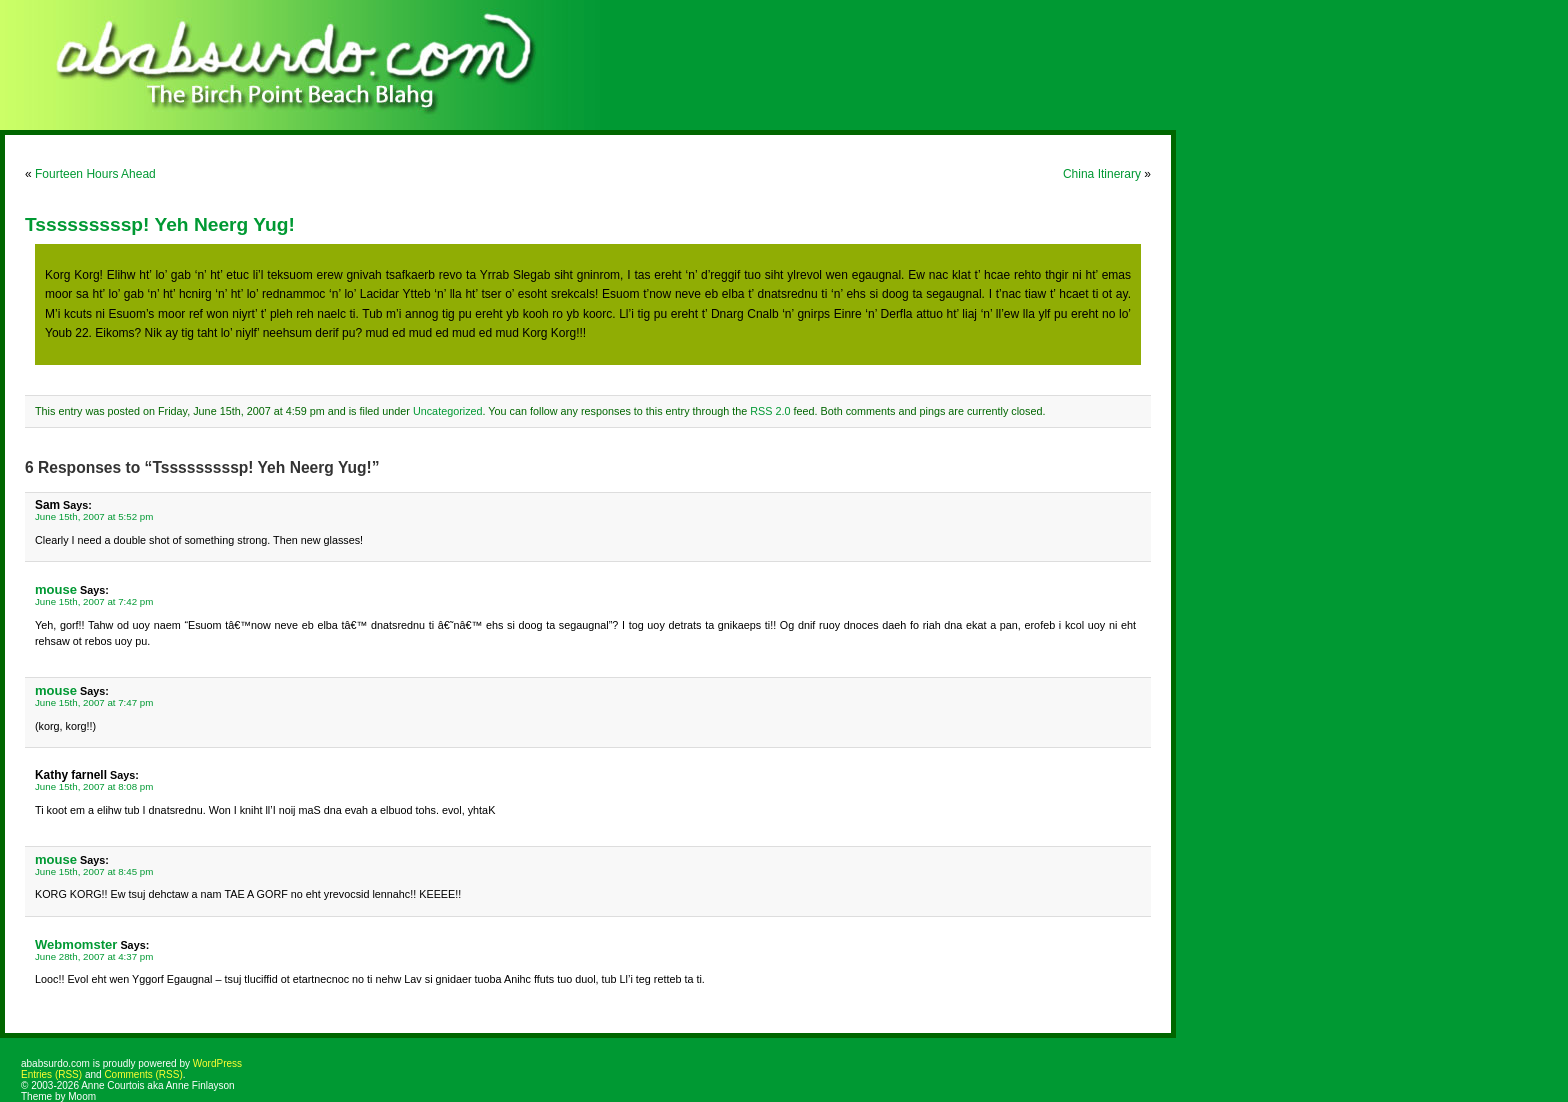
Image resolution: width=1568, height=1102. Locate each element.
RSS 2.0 (770, 411)
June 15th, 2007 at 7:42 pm (94, 601)
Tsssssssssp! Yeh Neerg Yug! (160, 224)
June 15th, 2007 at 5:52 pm (94, 516)
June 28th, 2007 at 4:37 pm (94, 956)
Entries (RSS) (51, 1074)
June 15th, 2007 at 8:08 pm (94, 786)
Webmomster (76, 944)
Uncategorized (448, 411)
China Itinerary (1102, 174)
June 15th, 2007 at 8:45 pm (94, 871)
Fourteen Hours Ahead (95, 174)
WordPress (217, 1063)
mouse (56, 589)
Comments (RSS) (143, 1074)
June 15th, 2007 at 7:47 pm (94, 702)
